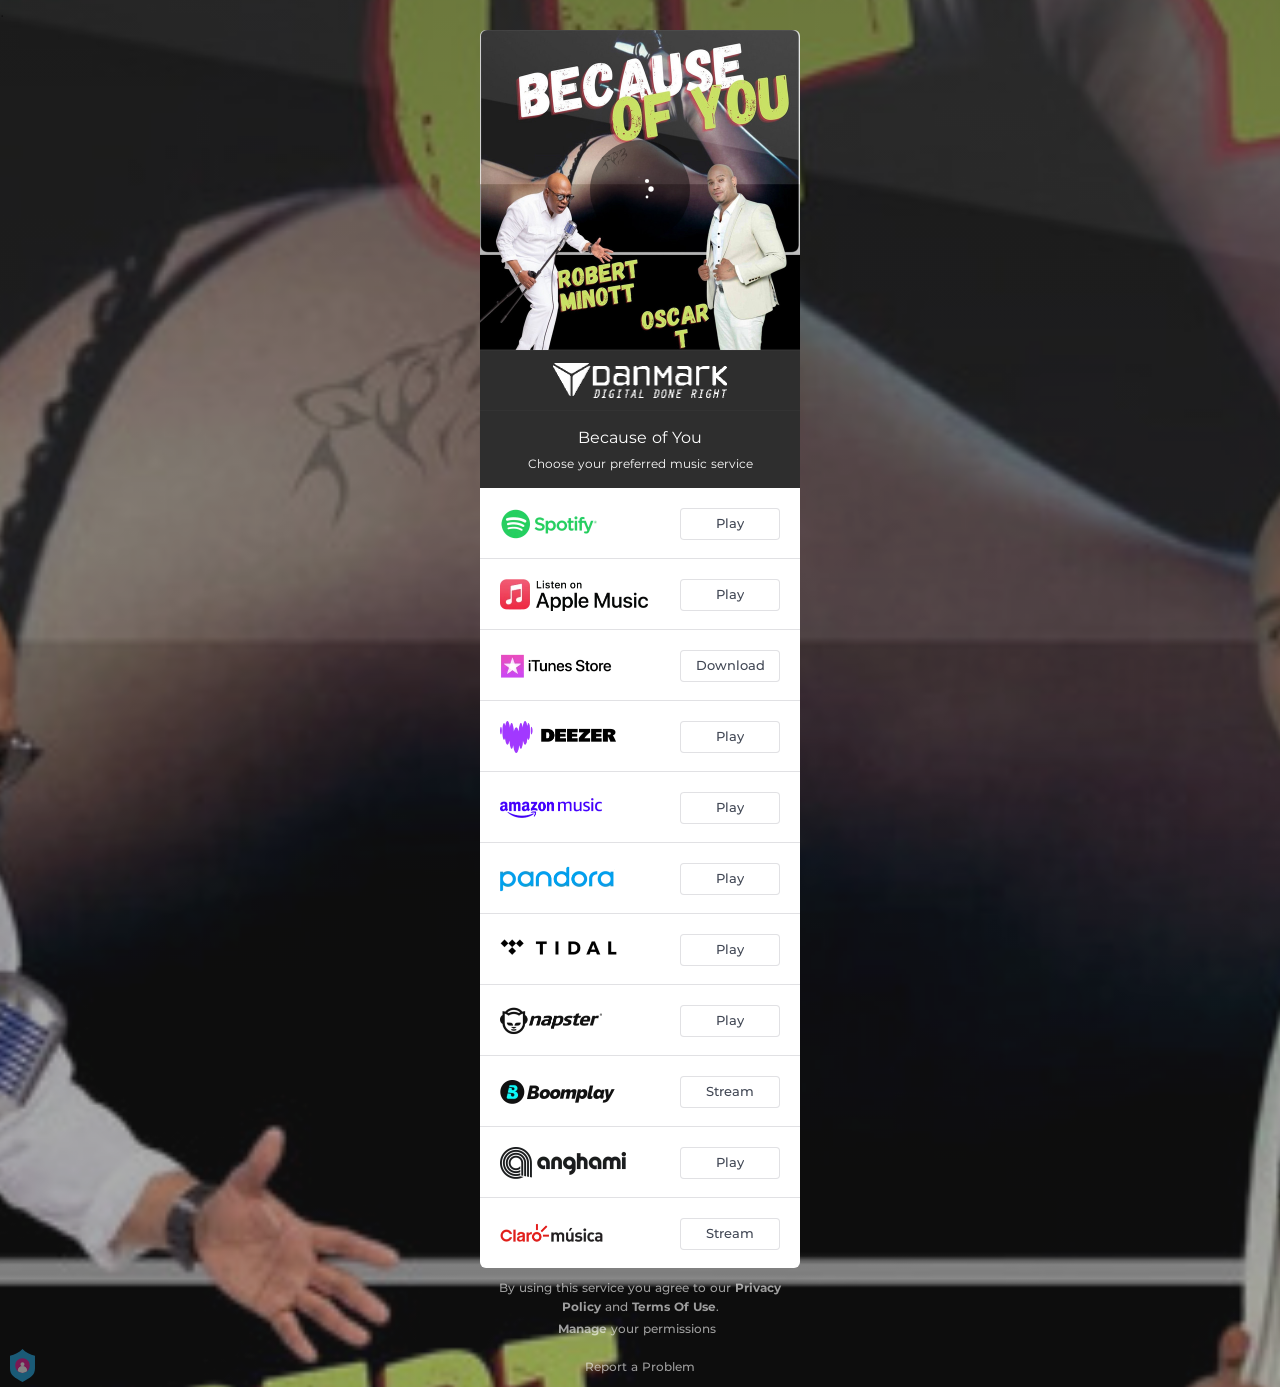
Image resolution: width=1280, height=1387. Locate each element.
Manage (582, 1328)
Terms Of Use (674, 1306)
